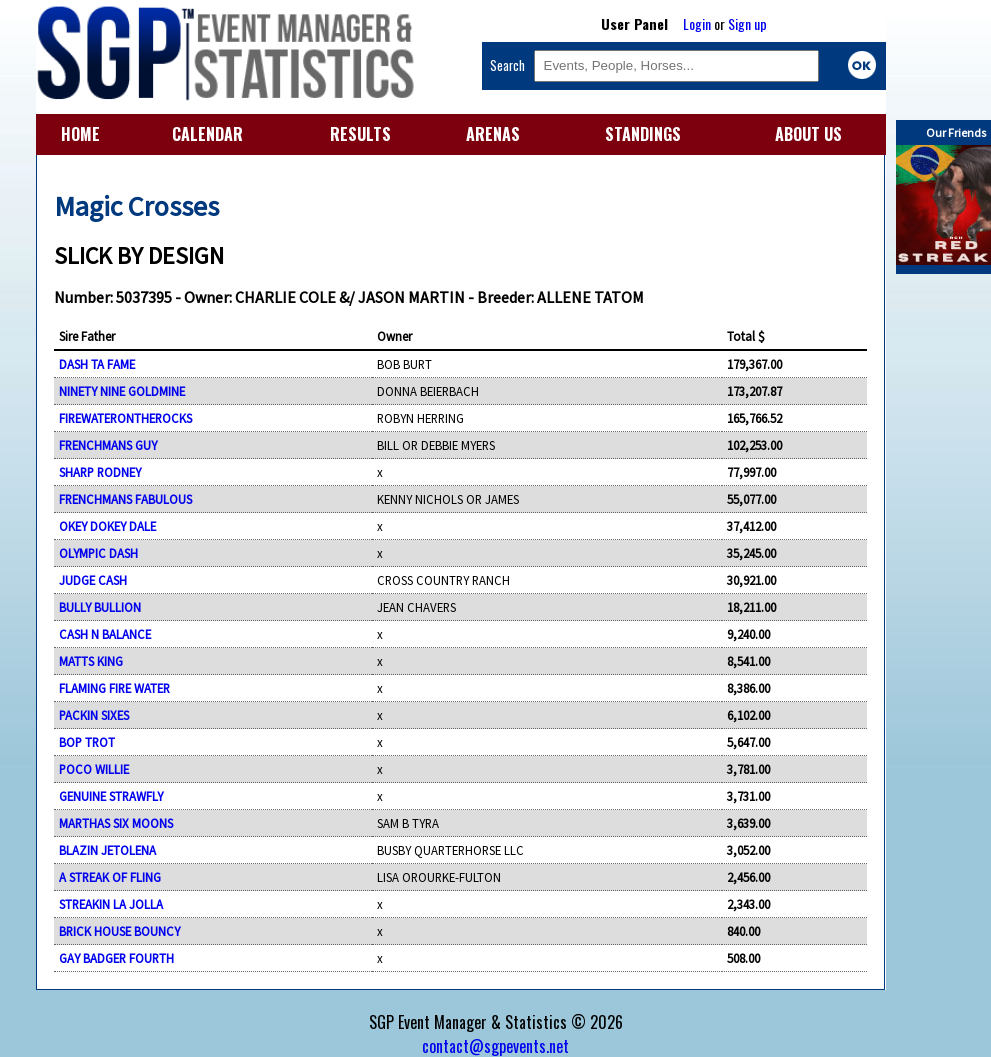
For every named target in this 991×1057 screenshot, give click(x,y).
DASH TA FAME (97, 364)
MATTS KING (91, 661)
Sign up (747, 23)
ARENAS (493, 134)
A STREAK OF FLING (110, 877)
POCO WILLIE (94, 769)
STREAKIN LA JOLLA (111, 904)
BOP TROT (87, 742)
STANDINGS (643, 134)
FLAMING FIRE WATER (114, 688)
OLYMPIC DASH (98, 553)
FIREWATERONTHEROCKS (125, 418)
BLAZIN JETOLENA (107, 850)
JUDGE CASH (93, 580)
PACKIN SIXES (94, 715)
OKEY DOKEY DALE (107, 526)
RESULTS (360, 134)
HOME (80, 134)
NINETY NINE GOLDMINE (122, 391)
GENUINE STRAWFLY (111, 796)
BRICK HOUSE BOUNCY (119, 931)
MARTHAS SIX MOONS (116, 823)
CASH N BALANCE (105, 634)
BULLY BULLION (100, 607)
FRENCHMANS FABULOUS (125, 499)
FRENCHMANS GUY (108, 445)
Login (697, 23)
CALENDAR (207, 134)
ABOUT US (808, 134)
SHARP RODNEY (100, 472)
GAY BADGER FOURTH (116, 958)
